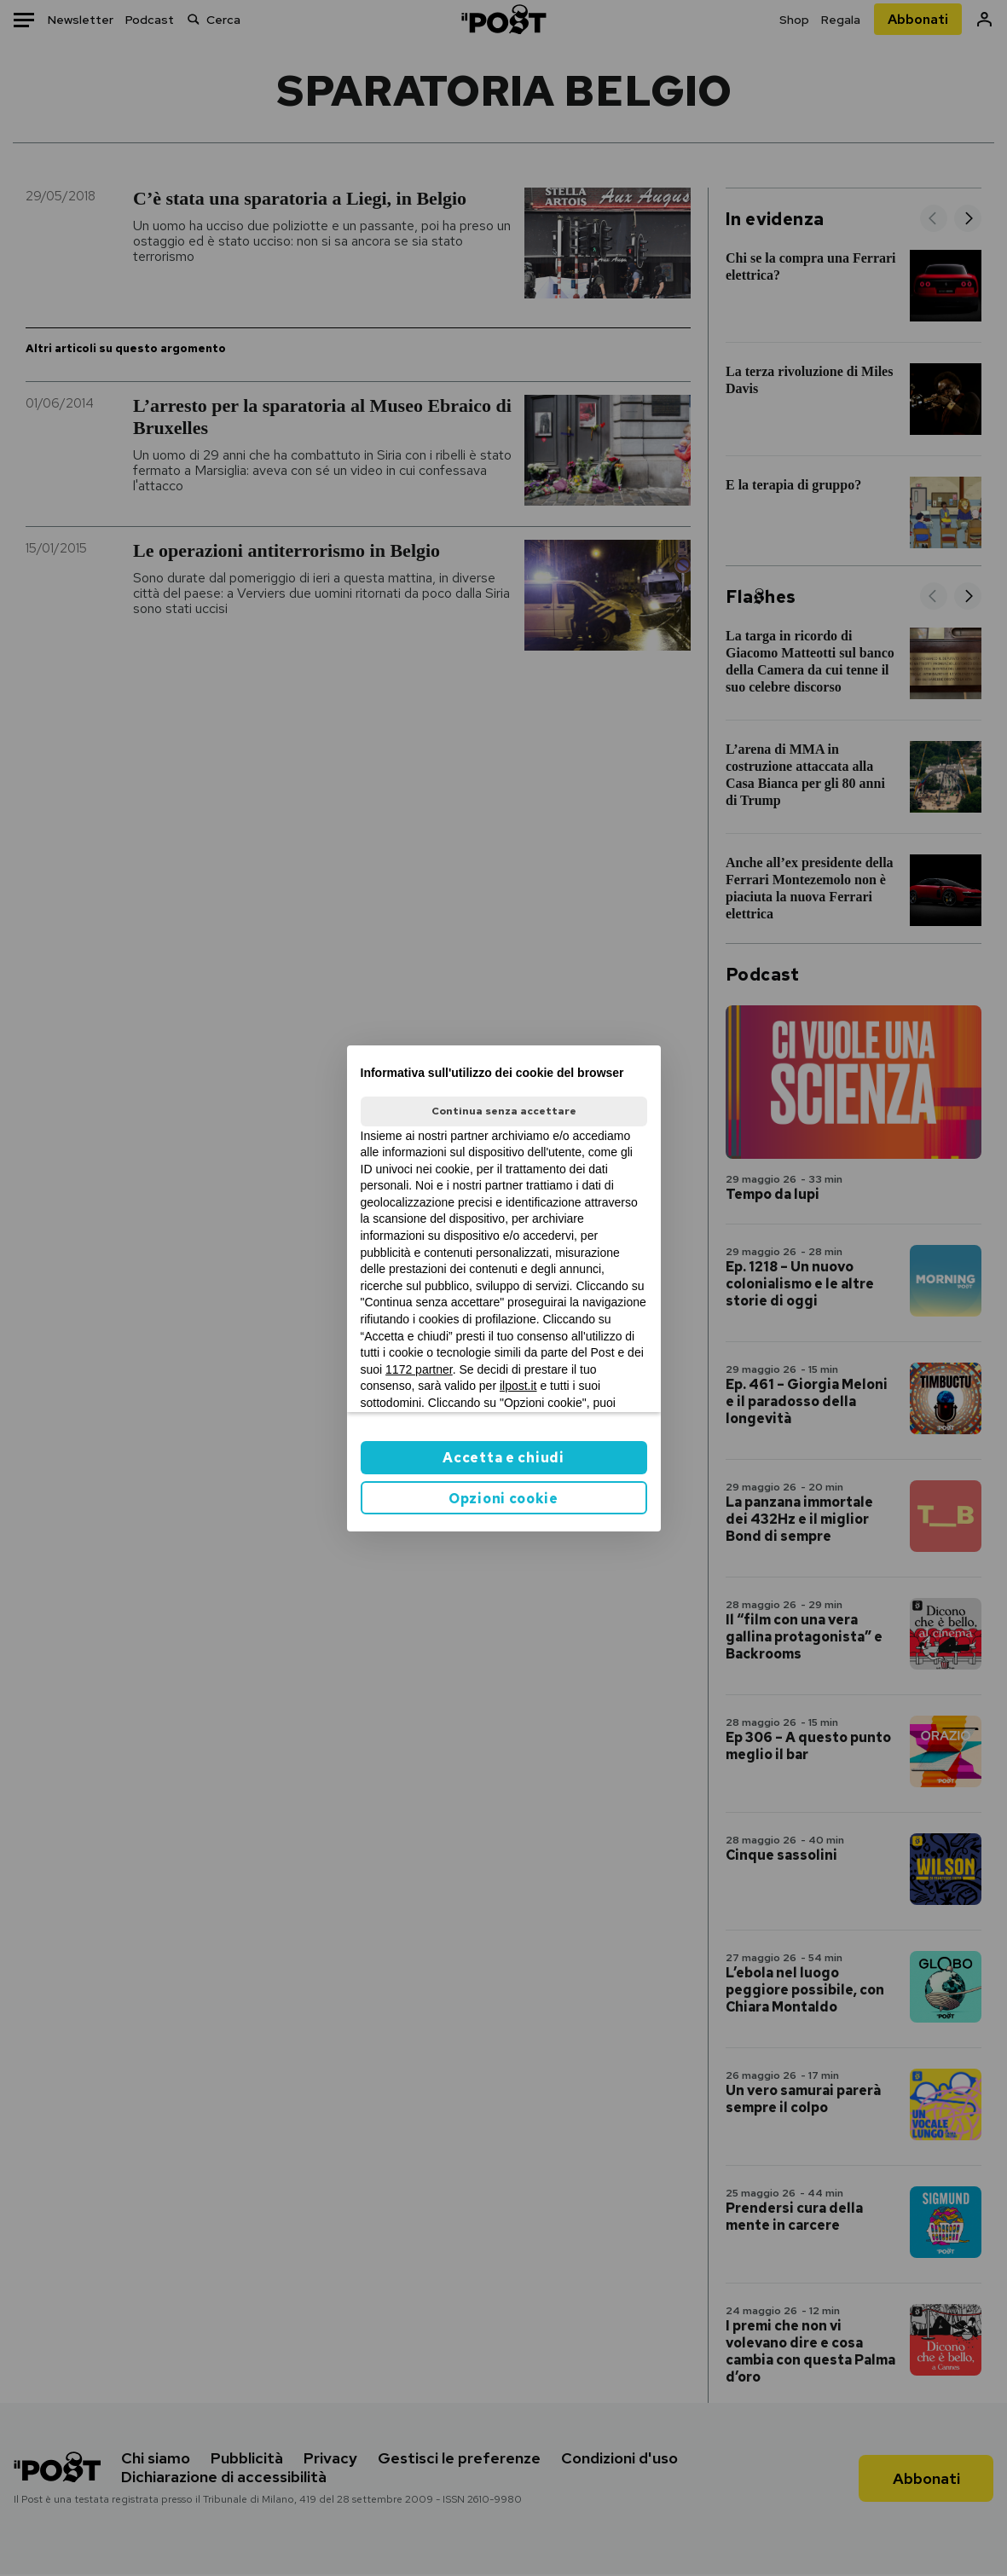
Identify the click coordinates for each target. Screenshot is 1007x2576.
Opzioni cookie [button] (503, 1499)
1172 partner (419, 1369)
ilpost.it (518, 1385)
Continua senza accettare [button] (503, 1111)
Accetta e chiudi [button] (503, 1458)
